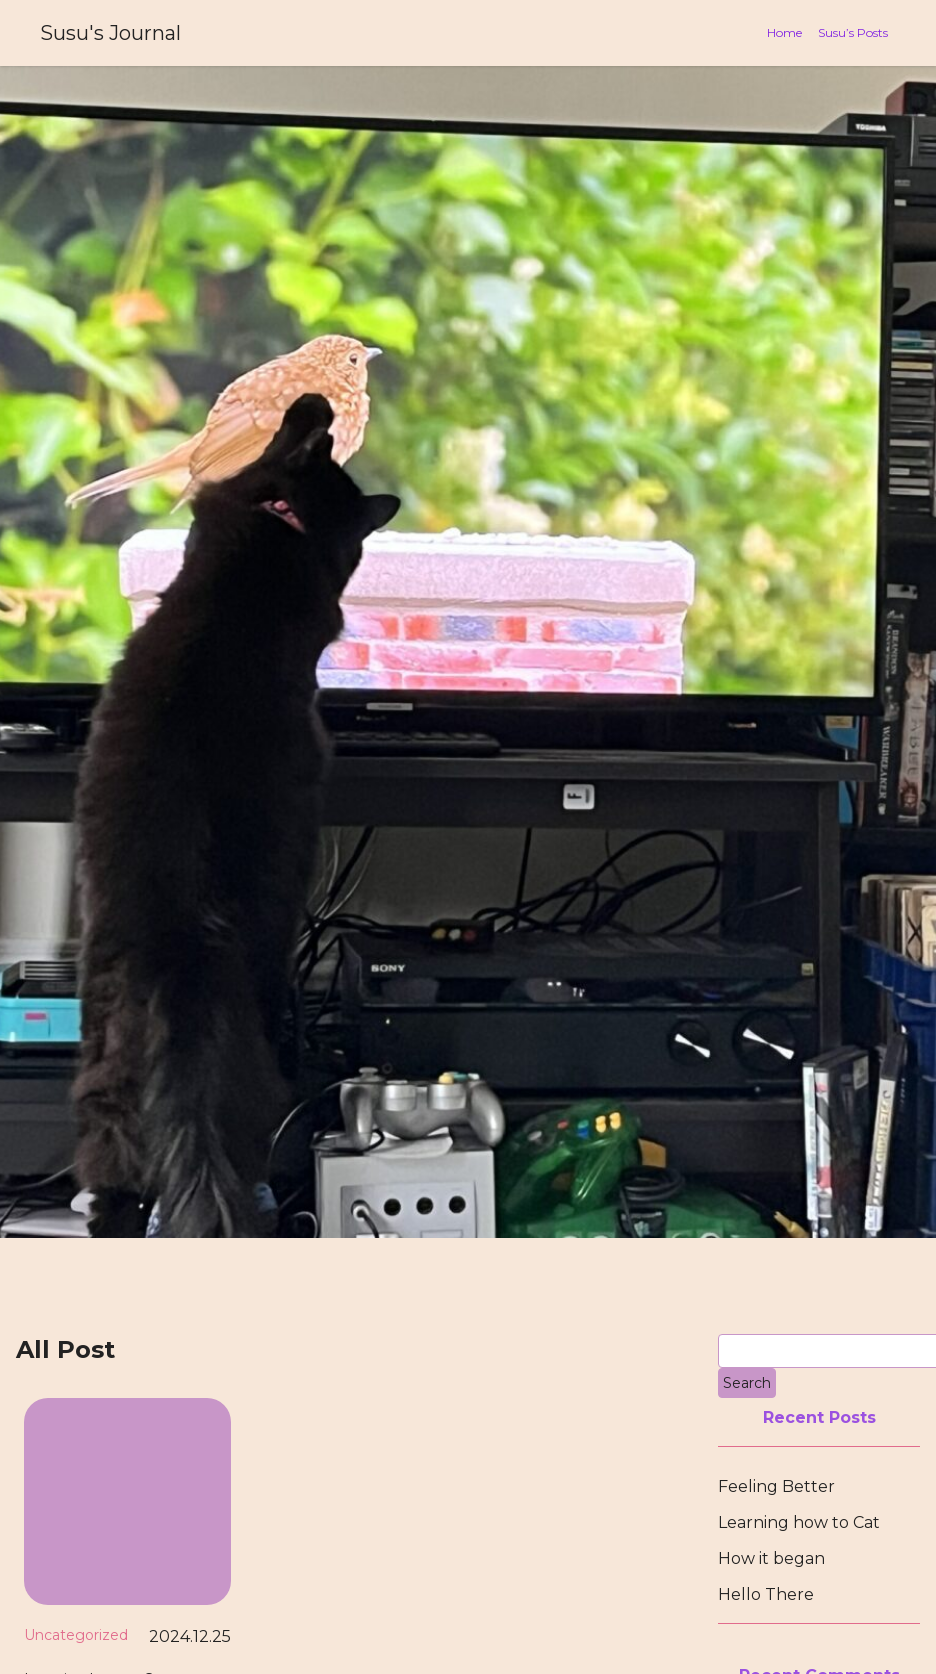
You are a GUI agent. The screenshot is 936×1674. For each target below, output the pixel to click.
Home (784, 32)
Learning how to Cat (799, 1522)
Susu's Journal (110, 33)
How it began (771, 1558)
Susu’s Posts (853, 32)
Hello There (766, 1594)
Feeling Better (776, 1486)
